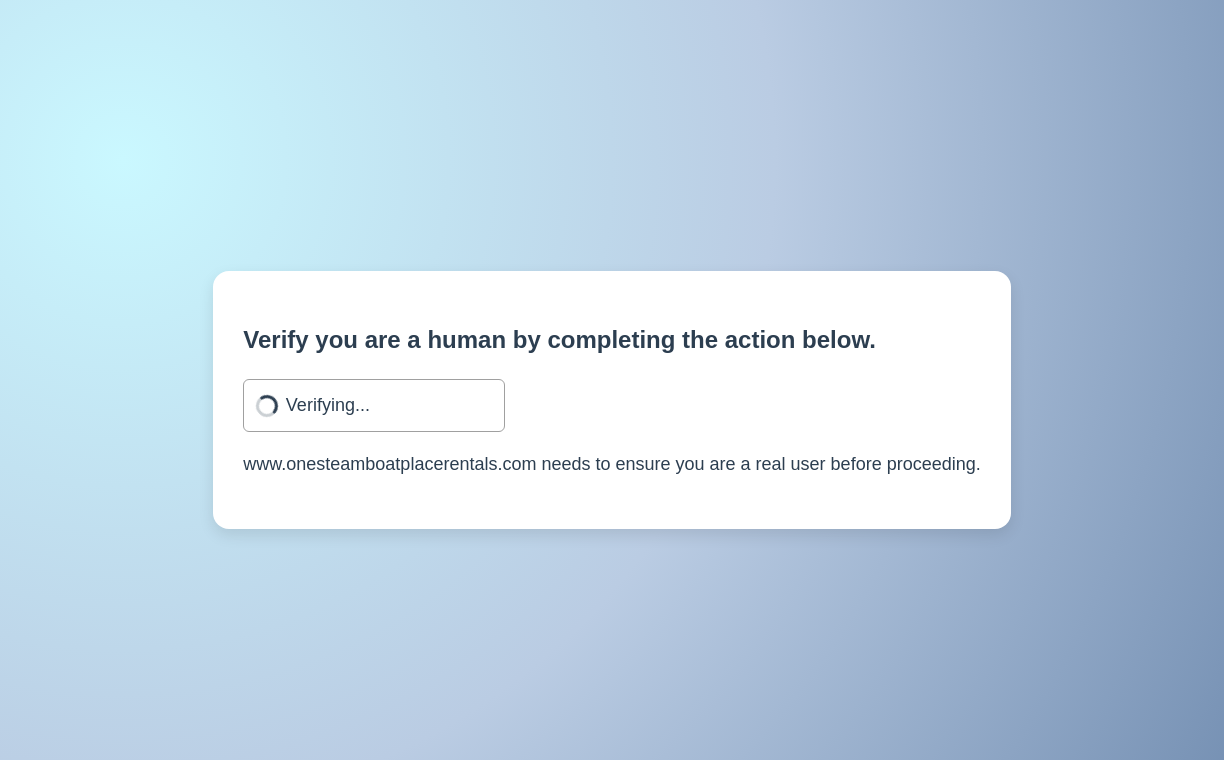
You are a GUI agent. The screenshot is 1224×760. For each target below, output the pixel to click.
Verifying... (328, 405)
